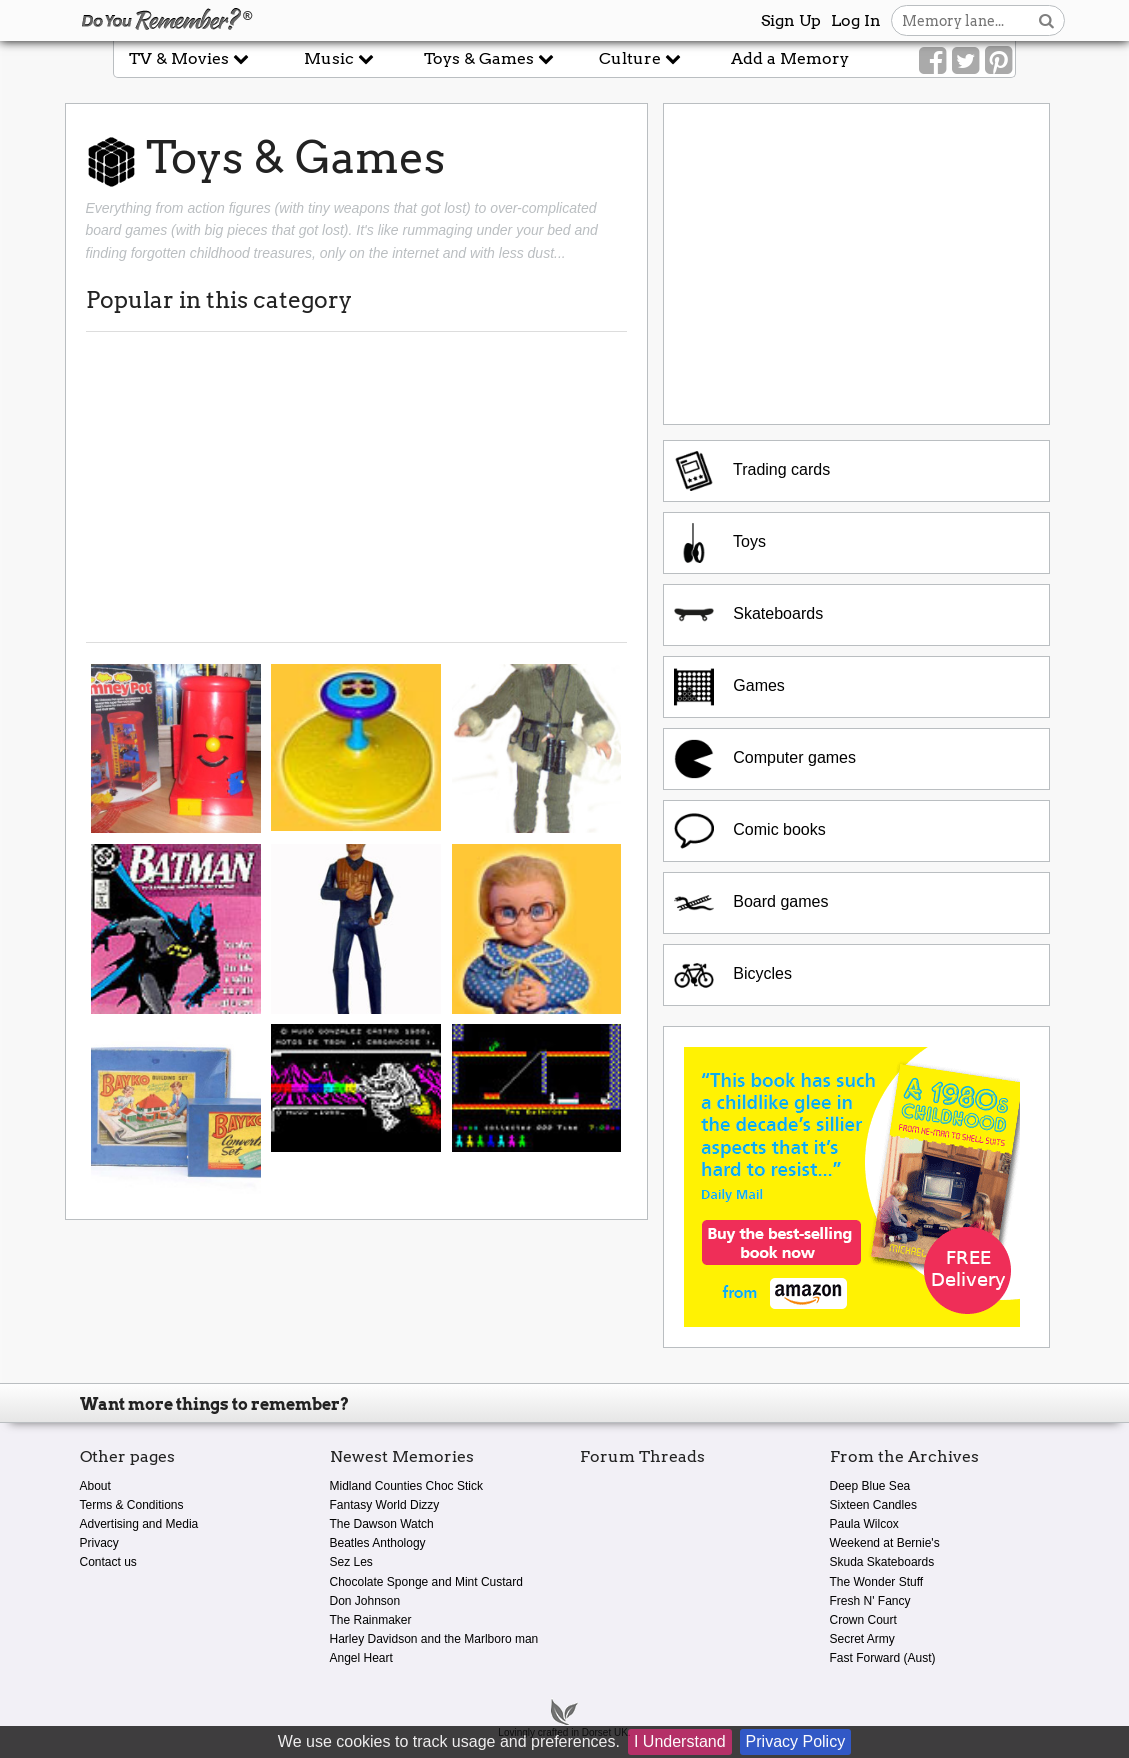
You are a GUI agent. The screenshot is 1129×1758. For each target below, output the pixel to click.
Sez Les (351, 1562)
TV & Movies (189, 58)
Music (339, 58)
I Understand (680, 1741)
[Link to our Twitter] (965, 61)
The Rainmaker (371, 1620)
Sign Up (791, 20)
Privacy (99, 1543)
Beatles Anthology (378, 1543)
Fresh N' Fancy (870, 1601)
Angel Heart (361, 1658)
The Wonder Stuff (877, 1582)
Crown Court (863, 1620)
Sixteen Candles (873, 1505)
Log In (856, 20)
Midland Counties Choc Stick (406, 1486)
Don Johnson (365, 1601)
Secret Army (862, 1639)
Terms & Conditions (132, 1505)
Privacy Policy (796, 1741)
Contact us (108, 1562)
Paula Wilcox (864, 1524)
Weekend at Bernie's (885, 1543)
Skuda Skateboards (882, 1562)
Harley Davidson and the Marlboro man (434, 1639)
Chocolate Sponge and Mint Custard (426, 1582)
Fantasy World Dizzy (385, 1505)
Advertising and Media (139, 1524)
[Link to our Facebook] (932, 61)
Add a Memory (790, 58)
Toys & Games (489, 58)
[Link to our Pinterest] (998, 61)
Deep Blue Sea (870, 1486)
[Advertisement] (356, 487)
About (95, 1486)
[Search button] (1046, 20)
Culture (640, 58)
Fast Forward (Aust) (883, 1658)
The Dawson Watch (382, 1524)
